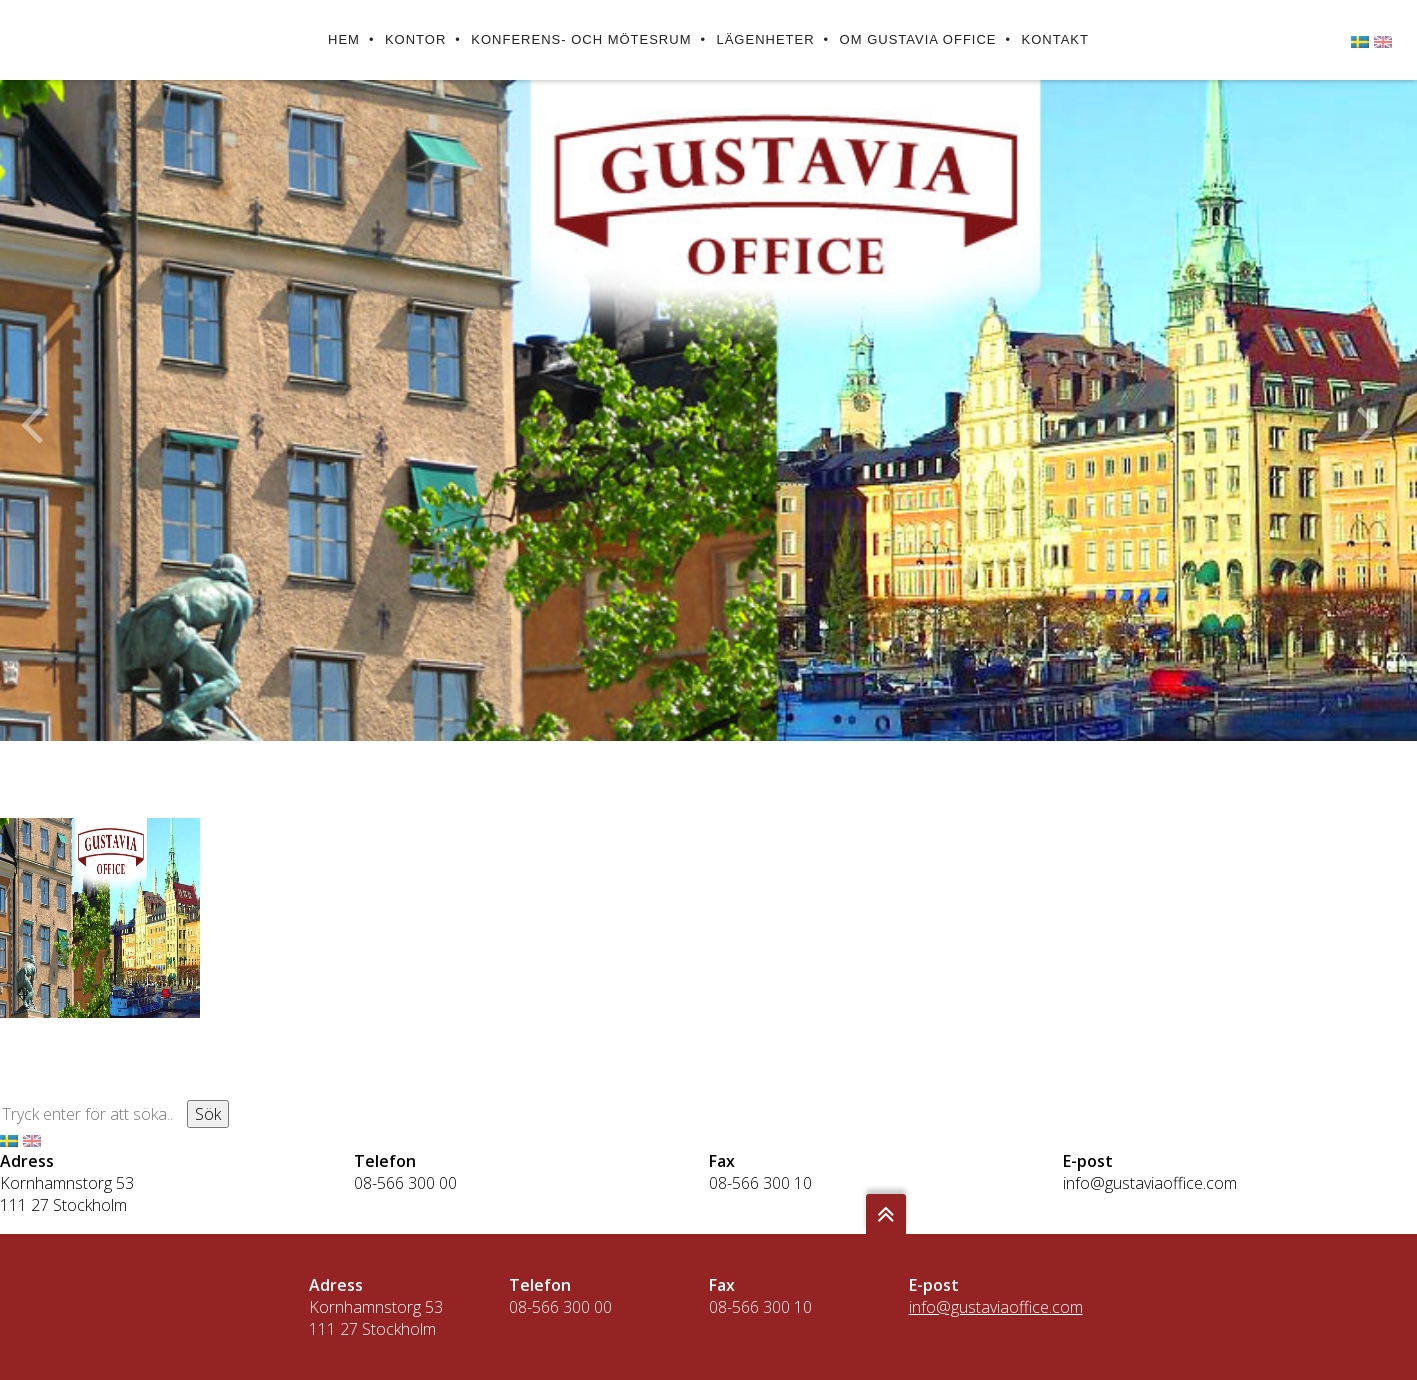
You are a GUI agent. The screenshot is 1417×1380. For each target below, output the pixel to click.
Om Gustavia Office (918, 39)
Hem (344, 39)
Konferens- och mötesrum (581, 39)
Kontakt (1055, 39)
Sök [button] (208, 1114)
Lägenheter (765, 39)
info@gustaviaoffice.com (1150, 1183)
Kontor (415, 39)
